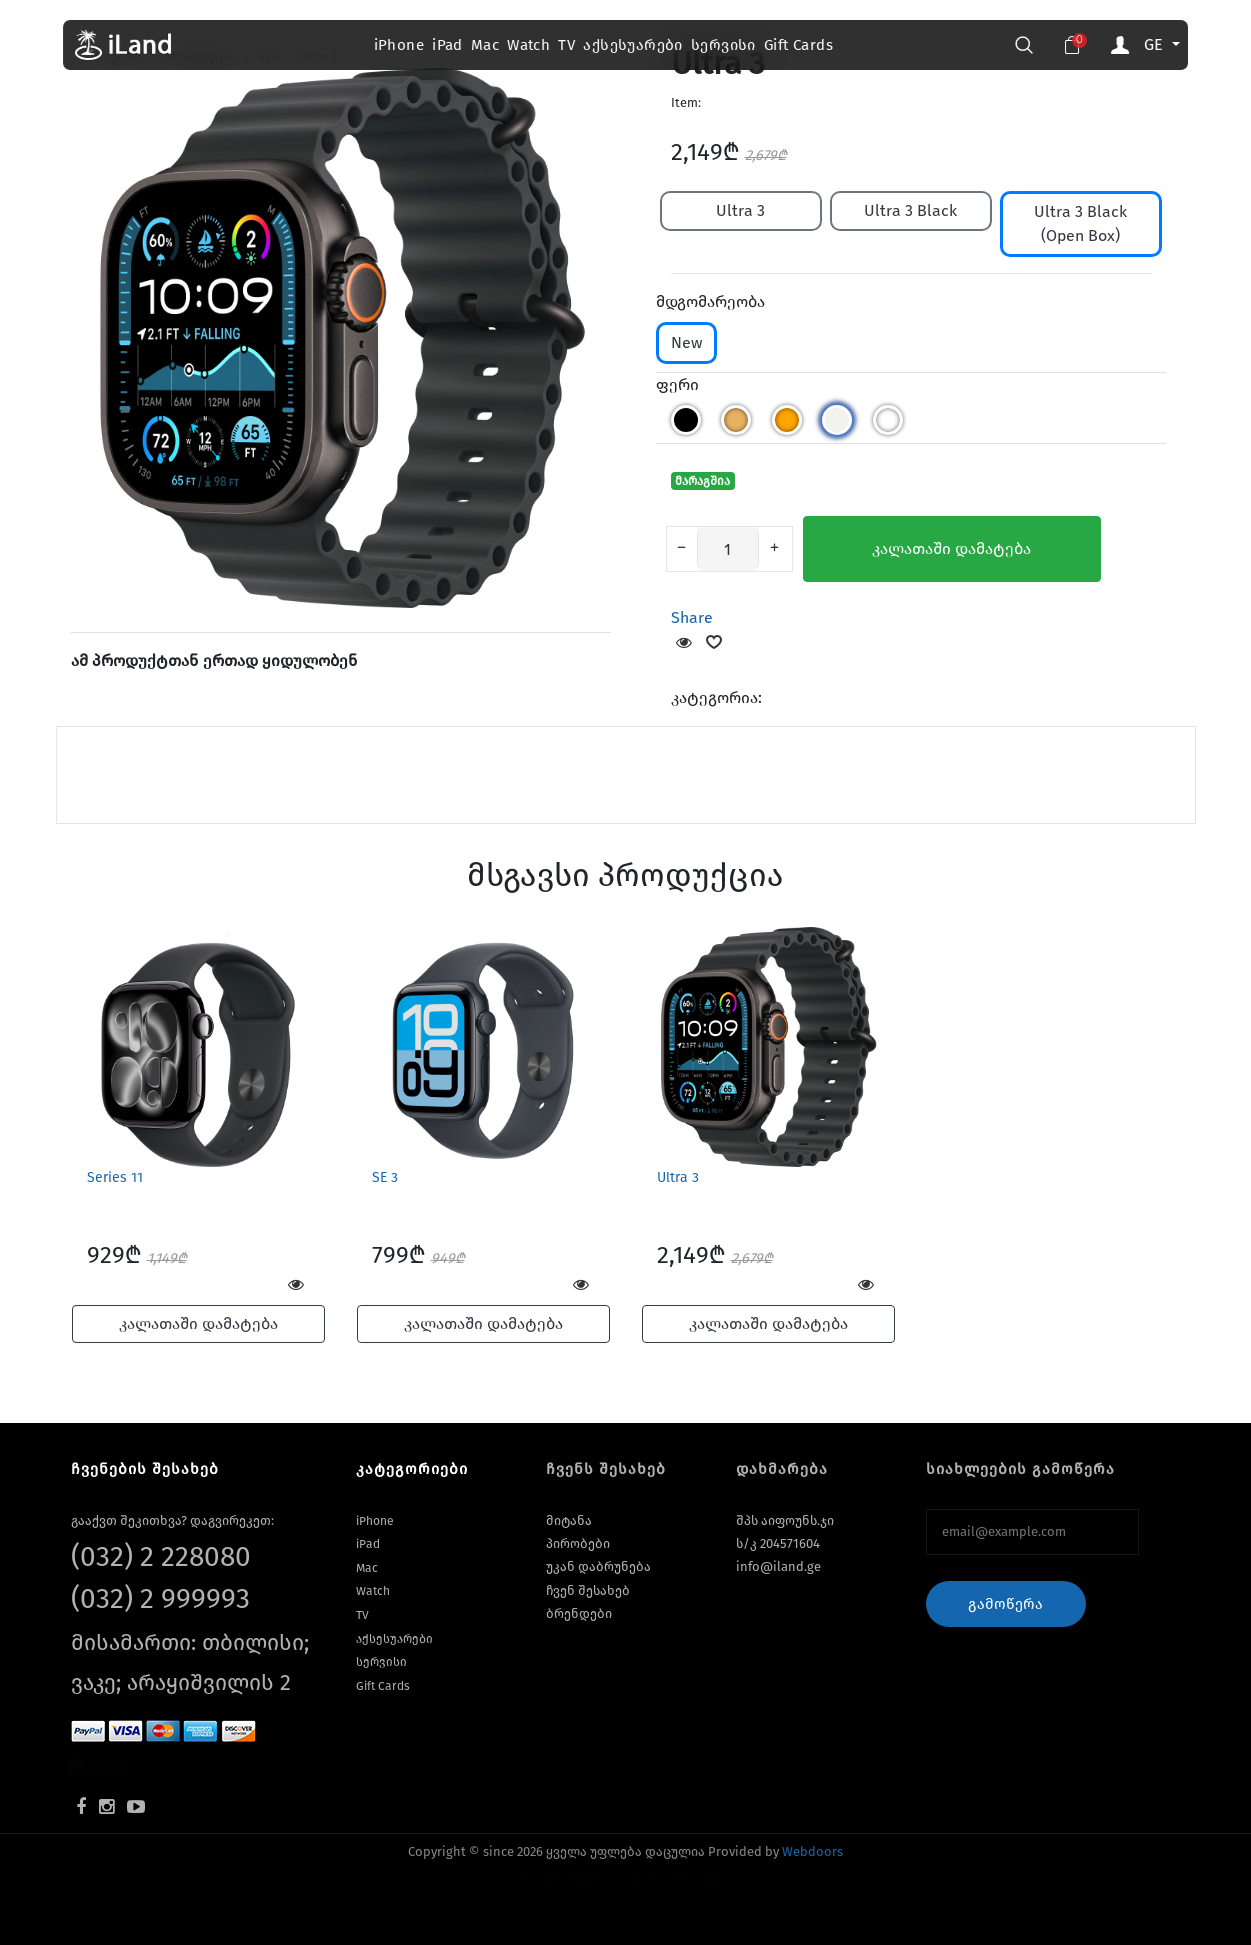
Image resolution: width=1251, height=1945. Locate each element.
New (686, 342)
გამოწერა (1005, 1604)
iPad (447, 45)
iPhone (399, 45)
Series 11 (115, 1177)
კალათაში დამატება (951, 548)
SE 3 (385, 1177)
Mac (485, 45)
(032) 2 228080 (161, 1556)
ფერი (677, 384)
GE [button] (1156, 44)
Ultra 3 (740, 210)
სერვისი (723, 45)
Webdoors (812, 1851)
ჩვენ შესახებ (588, 1590)
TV (566, 45)
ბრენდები (579, 1613)
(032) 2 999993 (160, 1598)
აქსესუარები (632, 45)
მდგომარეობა (710, 301)
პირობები (578, 1543)
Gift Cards (798, 45)
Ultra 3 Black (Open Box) (1080, 223)
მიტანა (569, 1520)
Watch (528, 45)
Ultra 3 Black (910, 210)
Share (692, 617)
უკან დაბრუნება (598, 1566)
